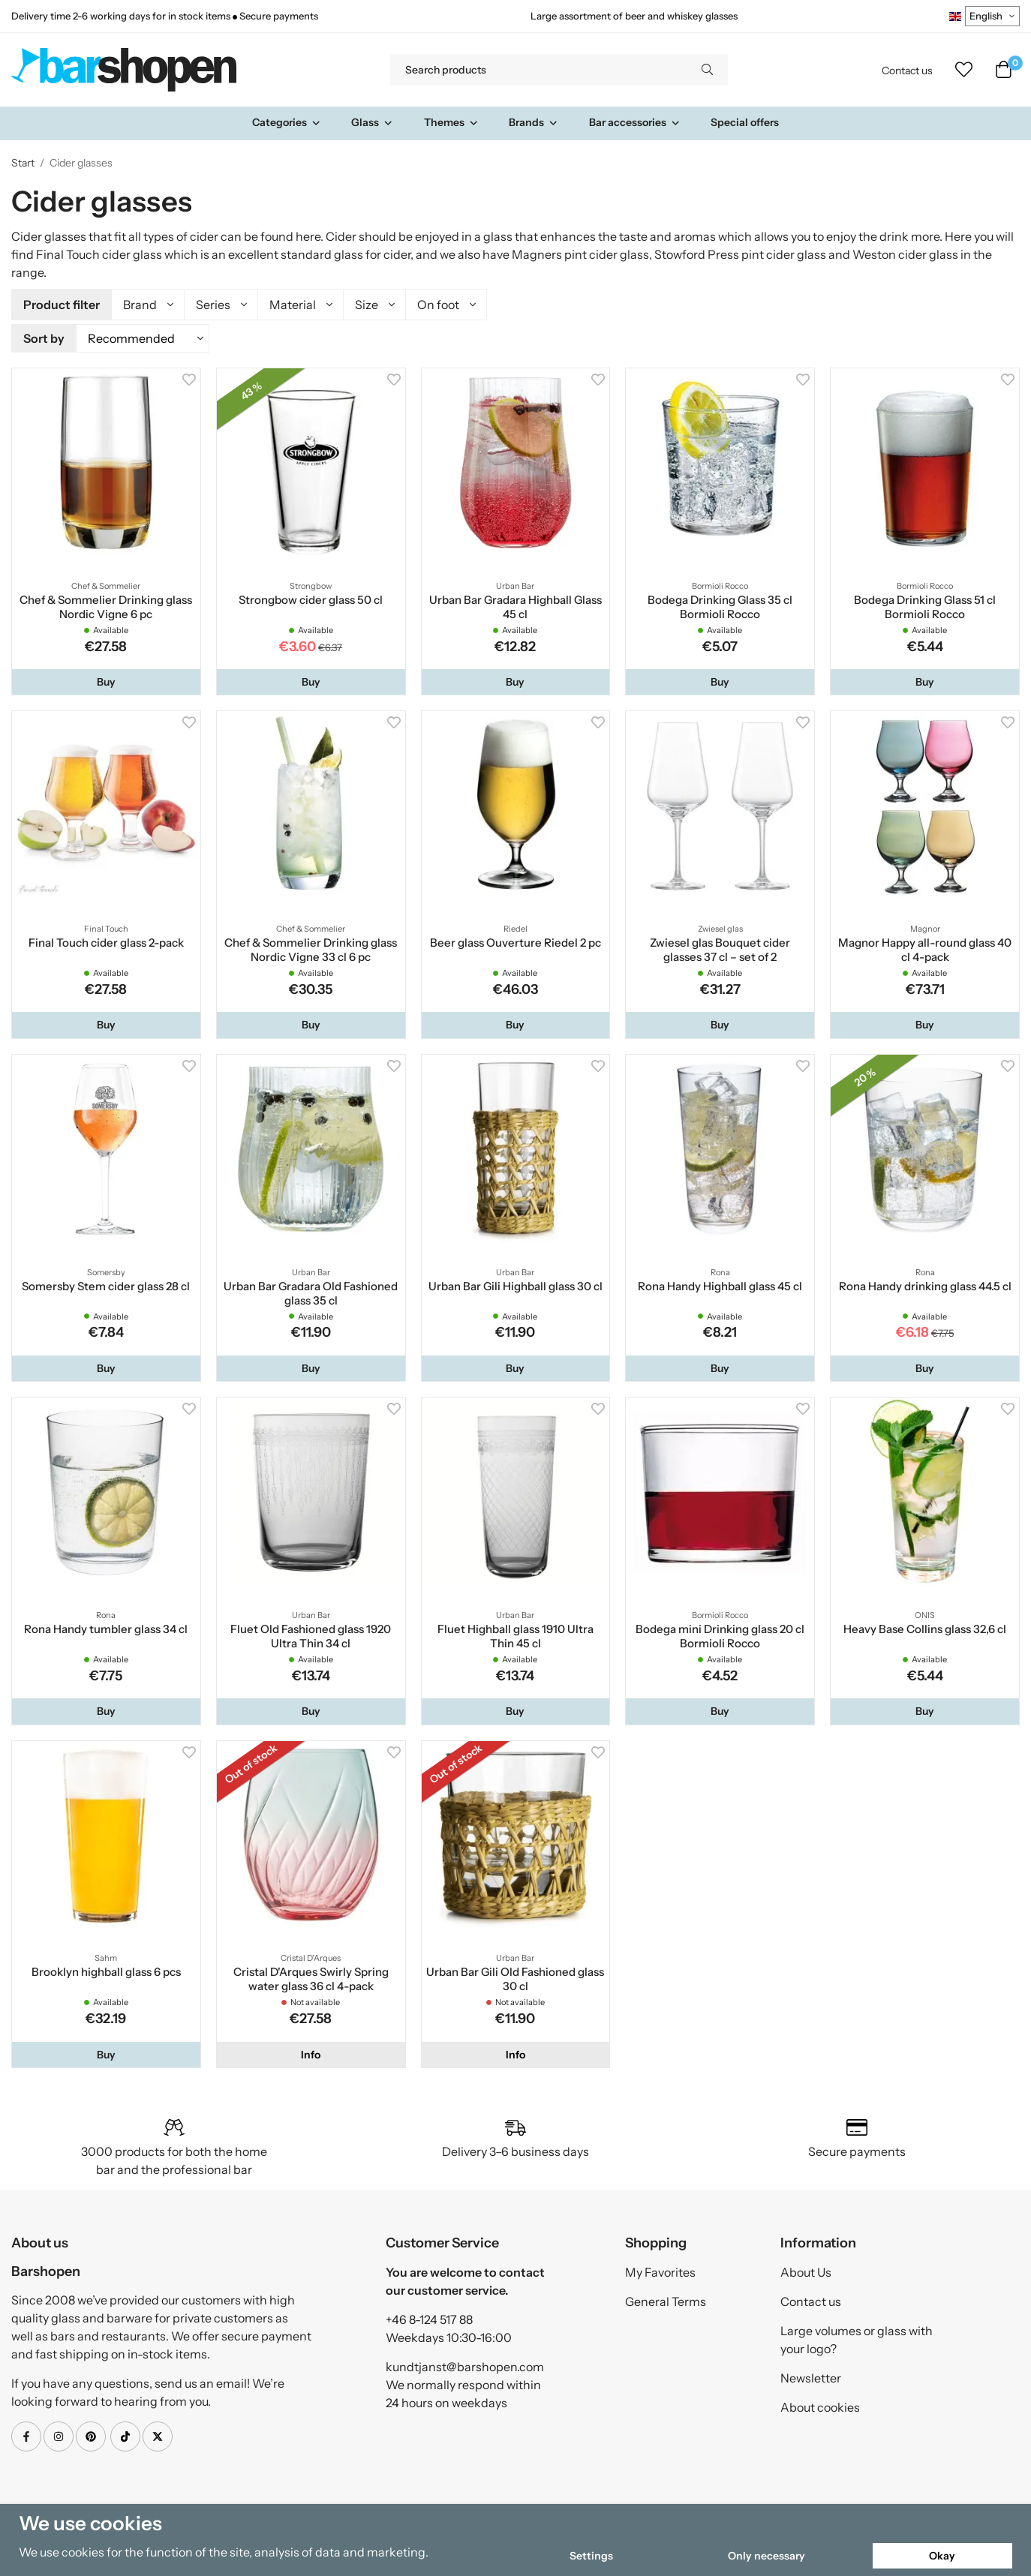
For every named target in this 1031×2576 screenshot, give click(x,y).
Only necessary (766, 2555)
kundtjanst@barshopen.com (465, 2364)
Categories (286, 122)
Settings (591, 2555)
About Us (805, 2269)
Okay (942, 2555)
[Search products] (538, 70)
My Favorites (660, 2269)
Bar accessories (635, 122)
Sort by (44, 336)
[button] (106, 679)
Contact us (907, 71)
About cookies (820, 2404)
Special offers (745, 122)
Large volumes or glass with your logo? (856, 2337)
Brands (533, 122)
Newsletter (810, 2375)
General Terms (665, 2299)
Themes (451, 122)
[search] (707, 70)
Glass (372, 122)
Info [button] (310, 2052)
